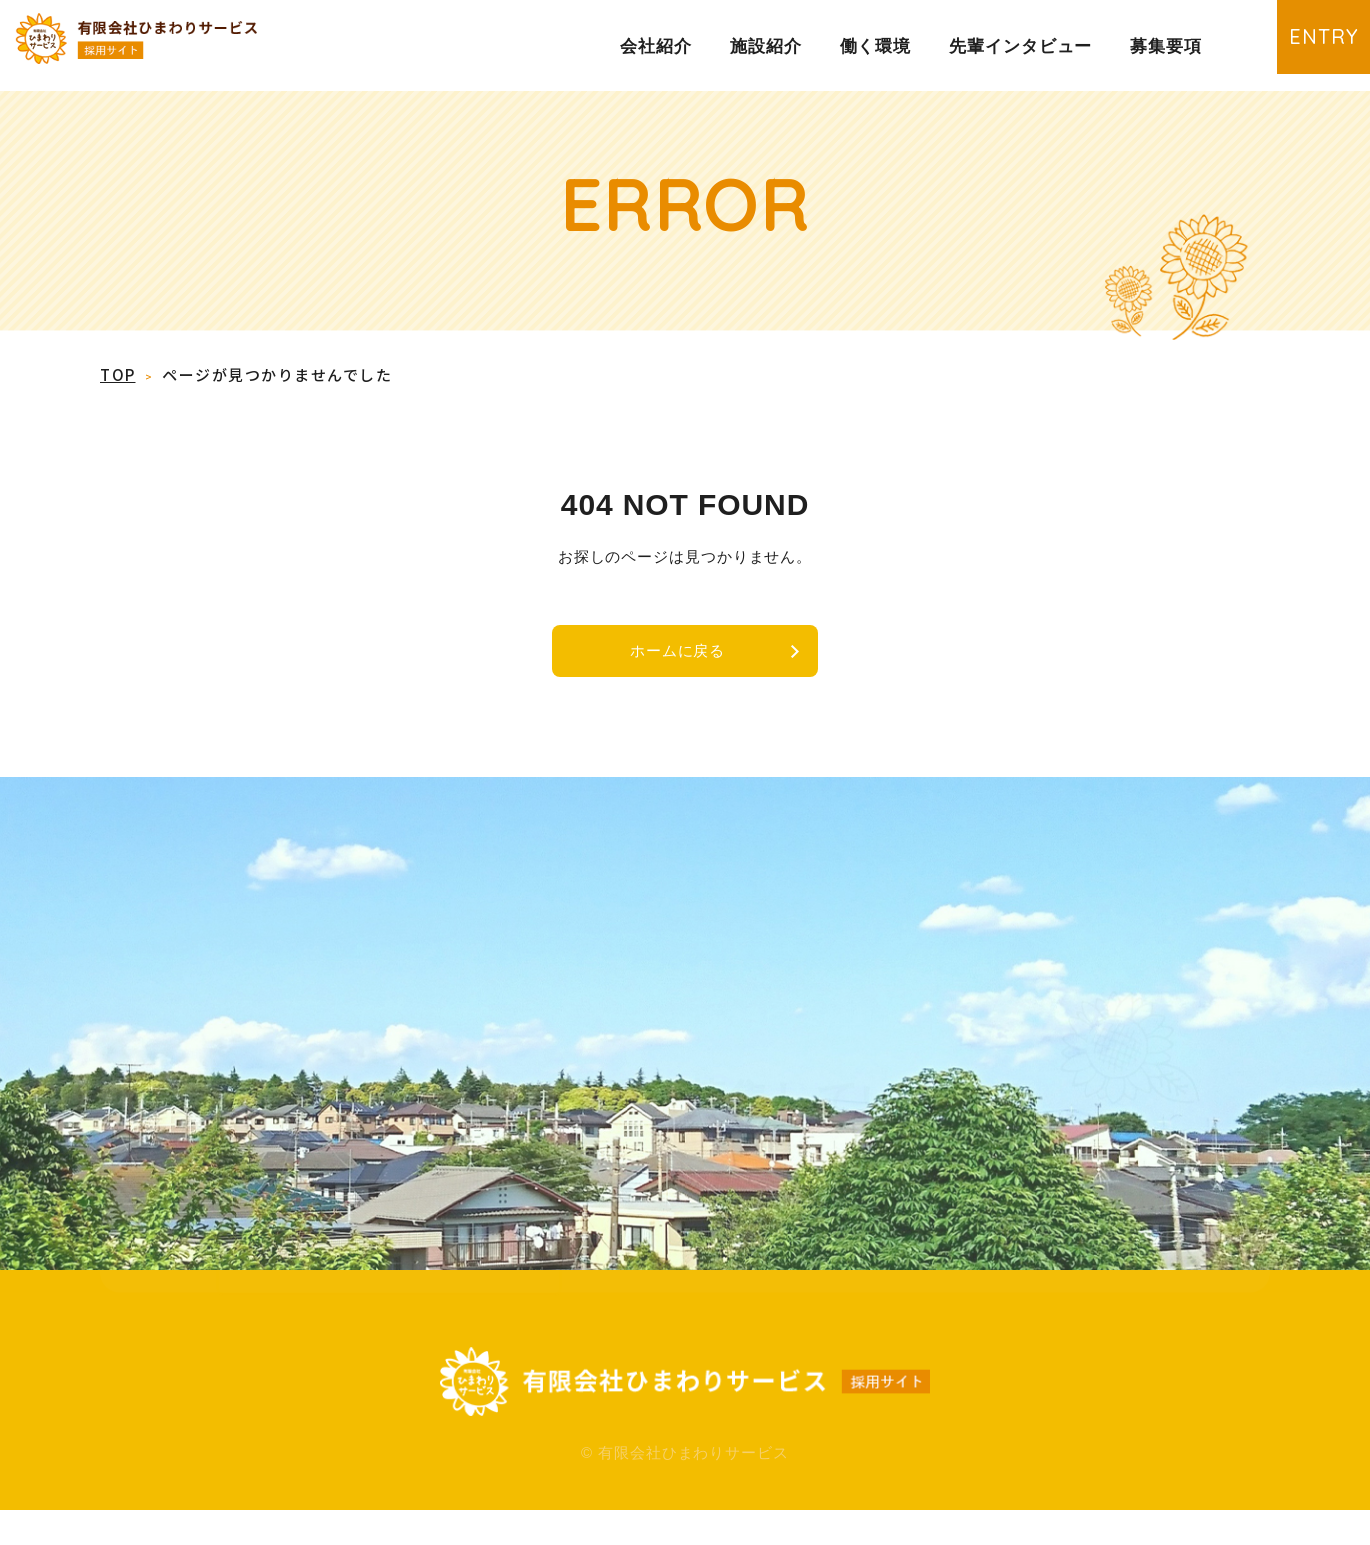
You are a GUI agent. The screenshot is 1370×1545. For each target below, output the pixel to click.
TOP (118, 375)
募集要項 (1166, 46)
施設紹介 (766, 46)
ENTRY (1305, 44)
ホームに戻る (674, 654)
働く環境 (876, 46)
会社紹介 (656, 46)
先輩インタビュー (1020, 46)
